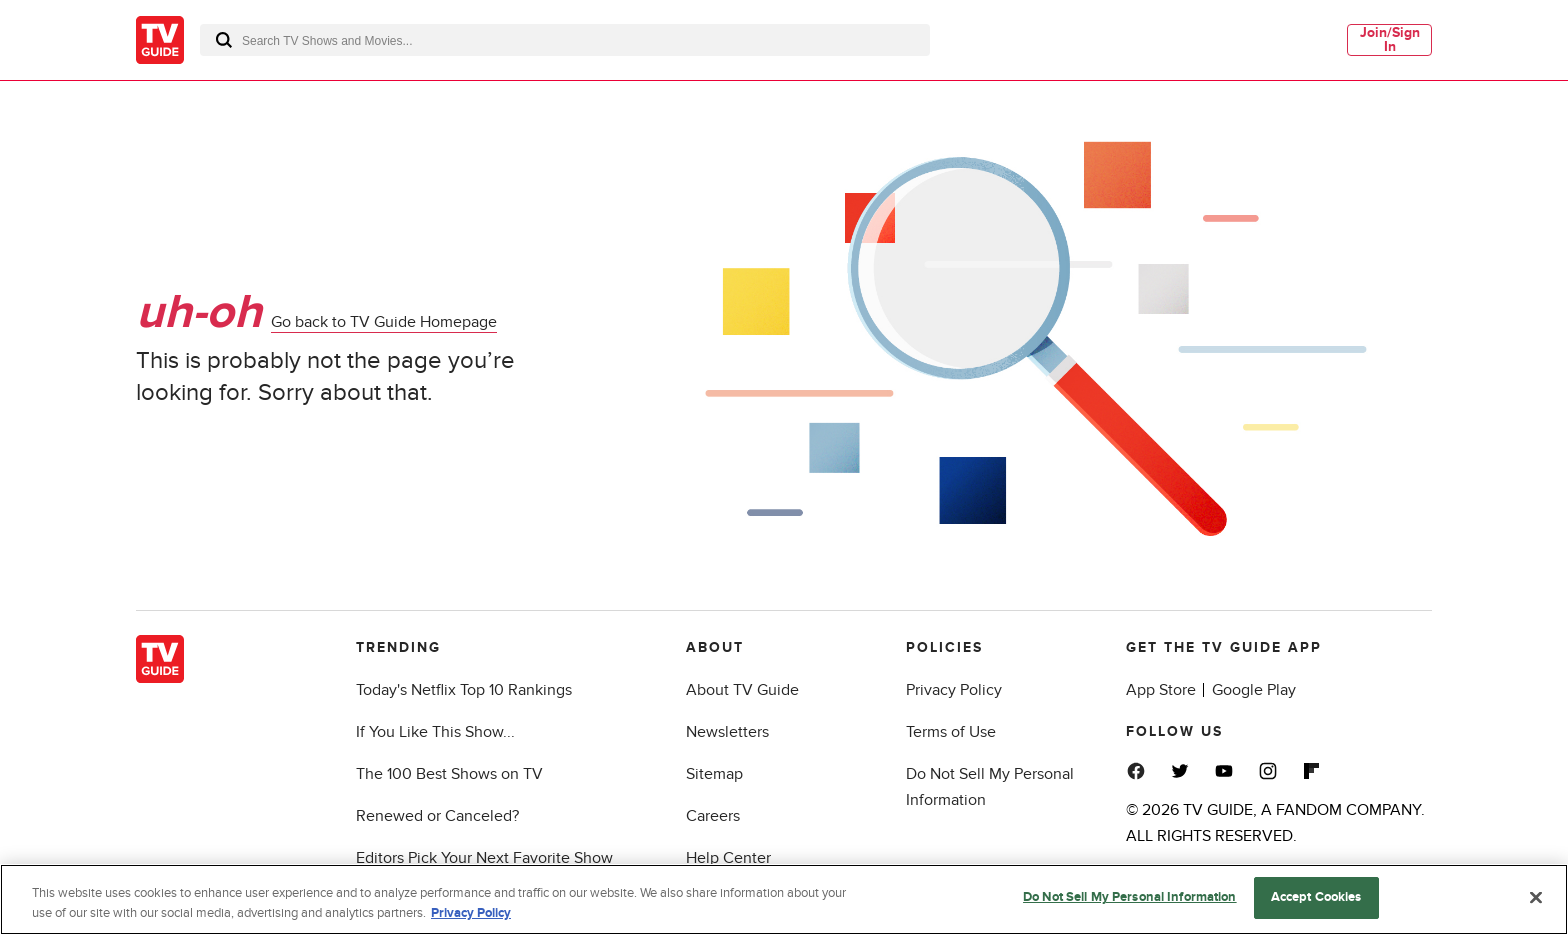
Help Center (728, 858)
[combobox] (565, 40)
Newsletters (727, 732)
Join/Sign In (1390, 39)
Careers (713, 816)
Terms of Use (951, 732)
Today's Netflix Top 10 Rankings (464, 690)
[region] (784, 899)
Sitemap (714, 774)
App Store (1161, 690)
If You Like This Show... (435, 732)
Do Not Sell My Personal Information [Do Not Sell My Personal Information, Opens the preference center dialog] (1130, 897)
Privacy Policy (954, 690)
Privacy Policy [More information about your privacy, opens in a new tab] (471, 913)
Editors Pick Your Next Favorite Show (484, 858)
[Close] (1536, 897)
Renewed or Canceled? (437, 816)
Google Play (1254, 690)
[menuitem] (1389, 40)
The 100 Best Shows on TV (449, 774)
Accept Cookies (1316, 897)
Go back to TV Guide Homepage (384, 323)
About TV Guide (742, 690)
